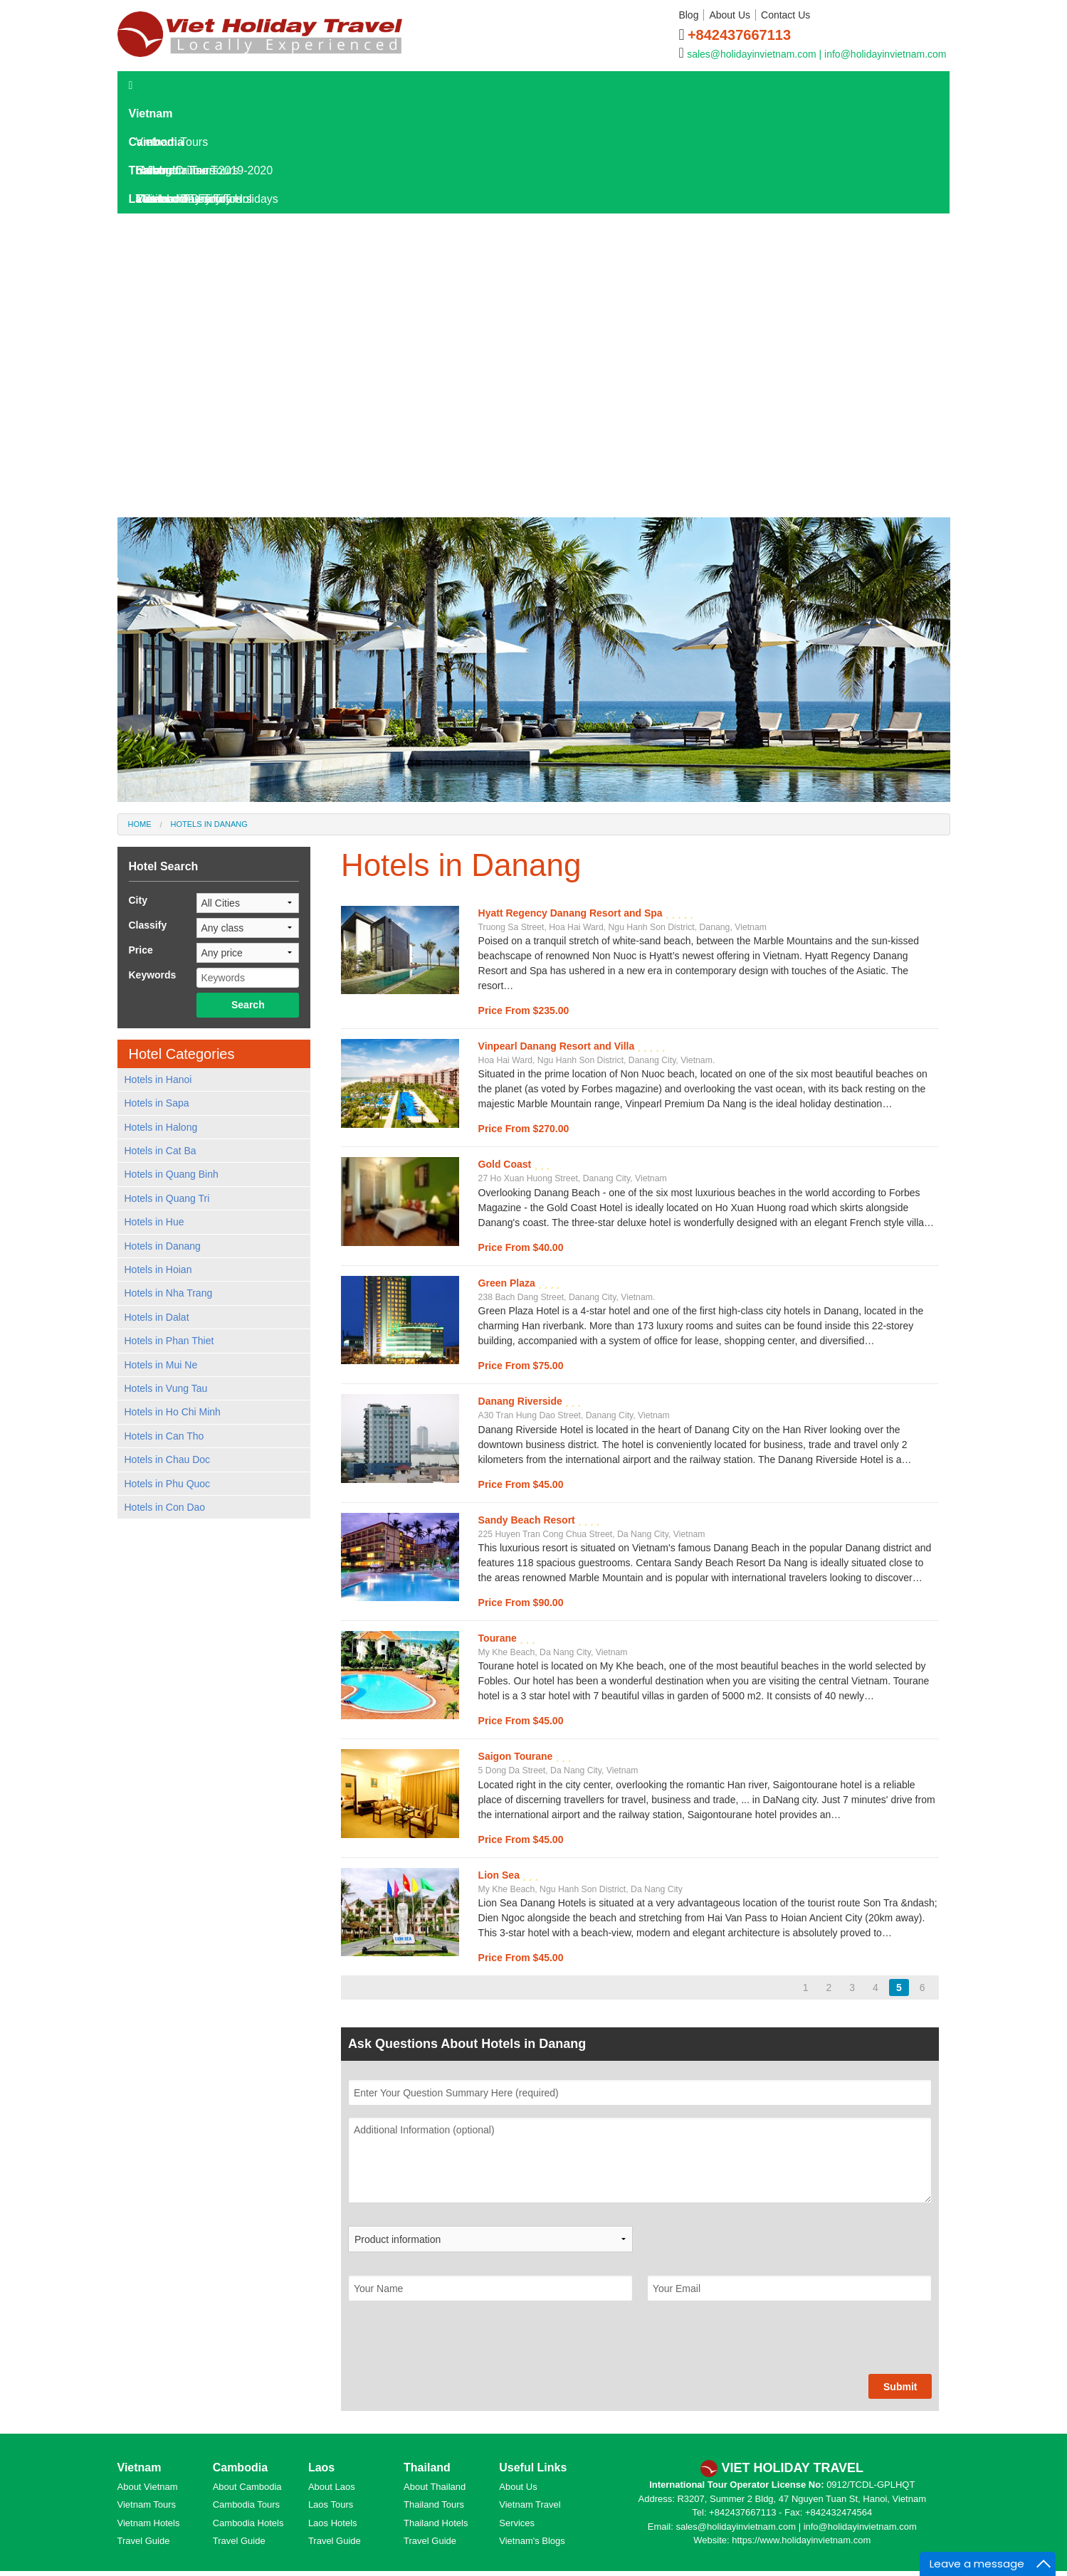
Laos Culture (175, 455)
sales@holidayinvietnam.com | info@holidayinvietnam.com (816, 54)
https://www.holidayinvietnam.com (801, 2540)
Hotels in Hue (154, 1222)
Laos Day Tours (175, 256)
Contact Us (785, 15)
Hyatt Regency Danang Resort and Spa (572, 913)
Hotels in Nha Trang (169, 1293)
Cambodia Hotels (248, 2523)
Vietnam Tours (147, 2504)
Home (140, 824)
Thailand (152, 170)
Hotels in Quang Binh (172, 1174)
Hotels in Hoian (158, 1269)
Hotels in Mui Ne (161, 1365)
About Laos (331, 2486)
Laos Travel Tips (184, 427)
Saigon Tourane (517, 1756)
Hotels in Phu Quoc (168, 1483)
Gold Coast (506, 1164)
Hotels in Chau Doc (168, 1459)
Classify (148, 925)
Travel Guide (143, 2540)
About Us (729, 15)
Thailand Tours (434, 2504)
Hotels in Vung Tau (166, 1388)
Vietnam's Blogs (532, 2540)
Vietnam (151, 113)
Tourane (499, 1638)
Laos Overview (181, 341)
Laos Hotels (166, 284)
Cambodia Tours (246, 2504)
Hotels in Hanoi (158, 1079)
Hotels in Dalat (157, 1317)
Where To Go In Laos (197, 398)
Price (141, 950)
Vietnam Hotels (148, 2523)
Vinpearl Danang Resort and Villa (558, 1046)
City (138, 900)
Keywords (153, 975)
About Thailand (435, 2486)
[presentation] (456, 2346)
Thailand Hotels (436, 2523)
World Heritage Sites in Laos (215, 483)
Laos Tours (163, 227)
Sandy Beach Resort (528, 1520)
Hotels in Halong (161, 1127)
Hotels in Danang (209, 824)
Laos (142, 199)
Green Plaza (508, 1283)
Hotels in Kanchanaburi (202, 512)
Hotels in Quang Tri (167, 1198)
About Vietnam (147, 2486)
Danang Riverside (521, 1401)
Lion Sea (500, 1875)
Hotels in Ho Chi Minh (173, 1412)
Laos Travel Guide (182, 313)
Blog (688, 15)
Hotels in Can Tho (164, 1436)
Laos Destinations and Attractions (227, 370)
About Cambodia (247, 2486)
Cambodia (156, 142)
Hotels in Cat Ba (160, 1150)
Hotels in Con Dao (165, 1507)
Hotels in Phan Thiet (169, 1340)
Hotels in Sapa (157, 1103)
